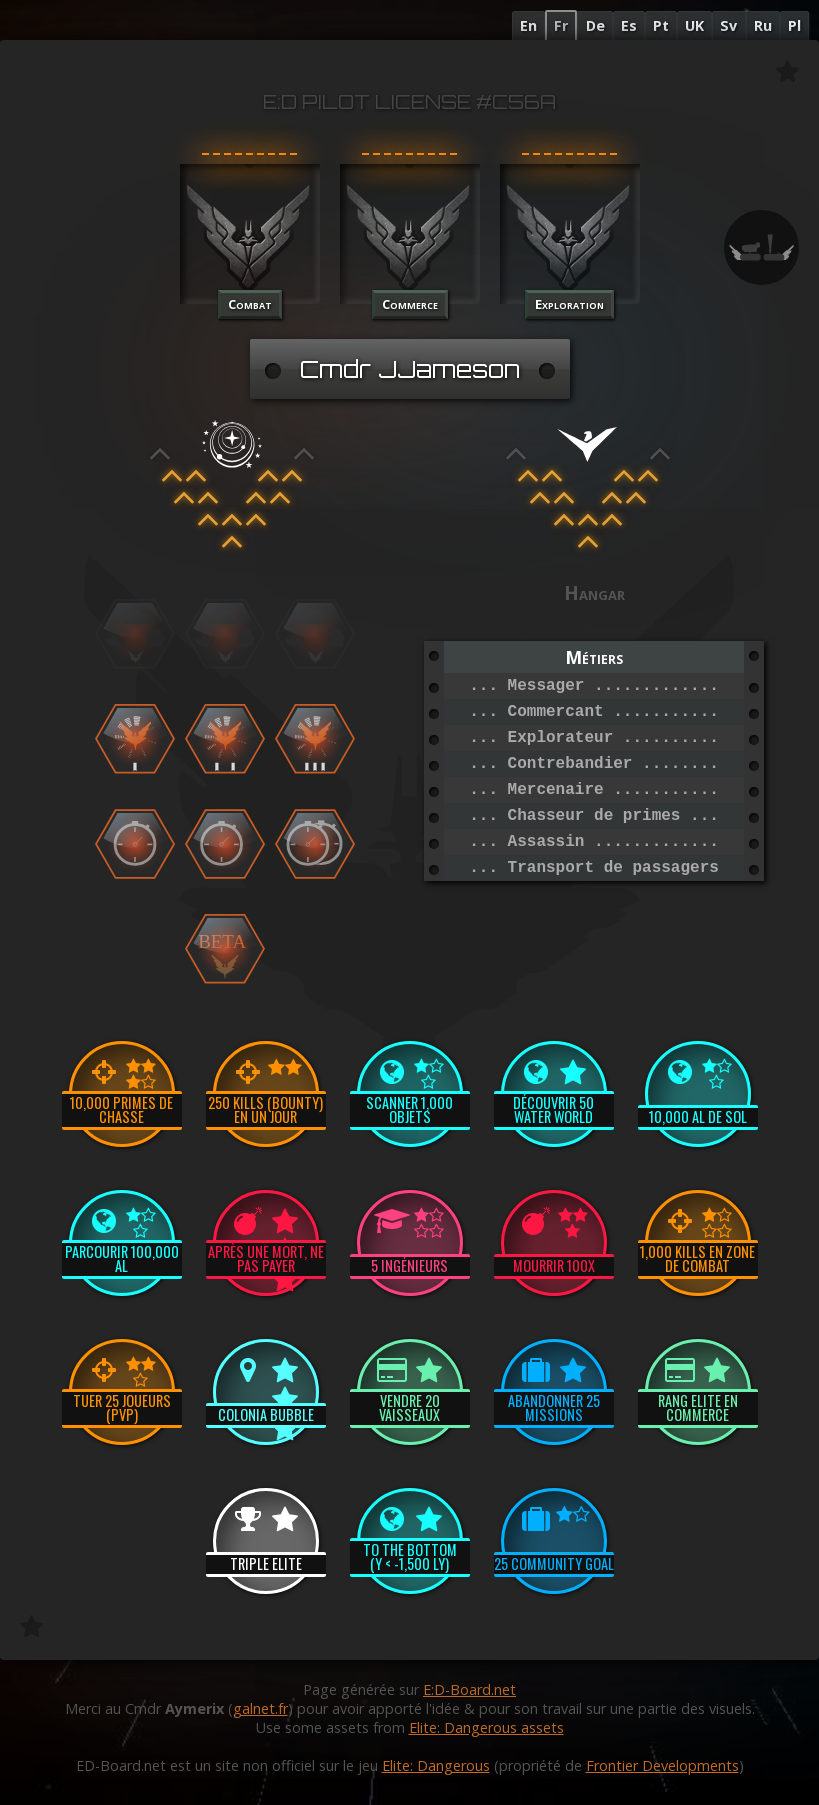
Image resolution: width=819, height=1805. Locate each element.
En (528, 25)
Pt (661, 25)
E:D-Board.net (469, 1689)
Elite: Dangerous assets (486, 1727)
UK (694, 25)
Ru (763, 25)
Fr (561, 25)
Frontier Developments (662, 1765)
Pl (794, 25)
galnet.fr (260, 1708)
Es (629, 25)
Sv (728, 25)
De (595, 25)
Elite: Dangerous (436, 1765)
